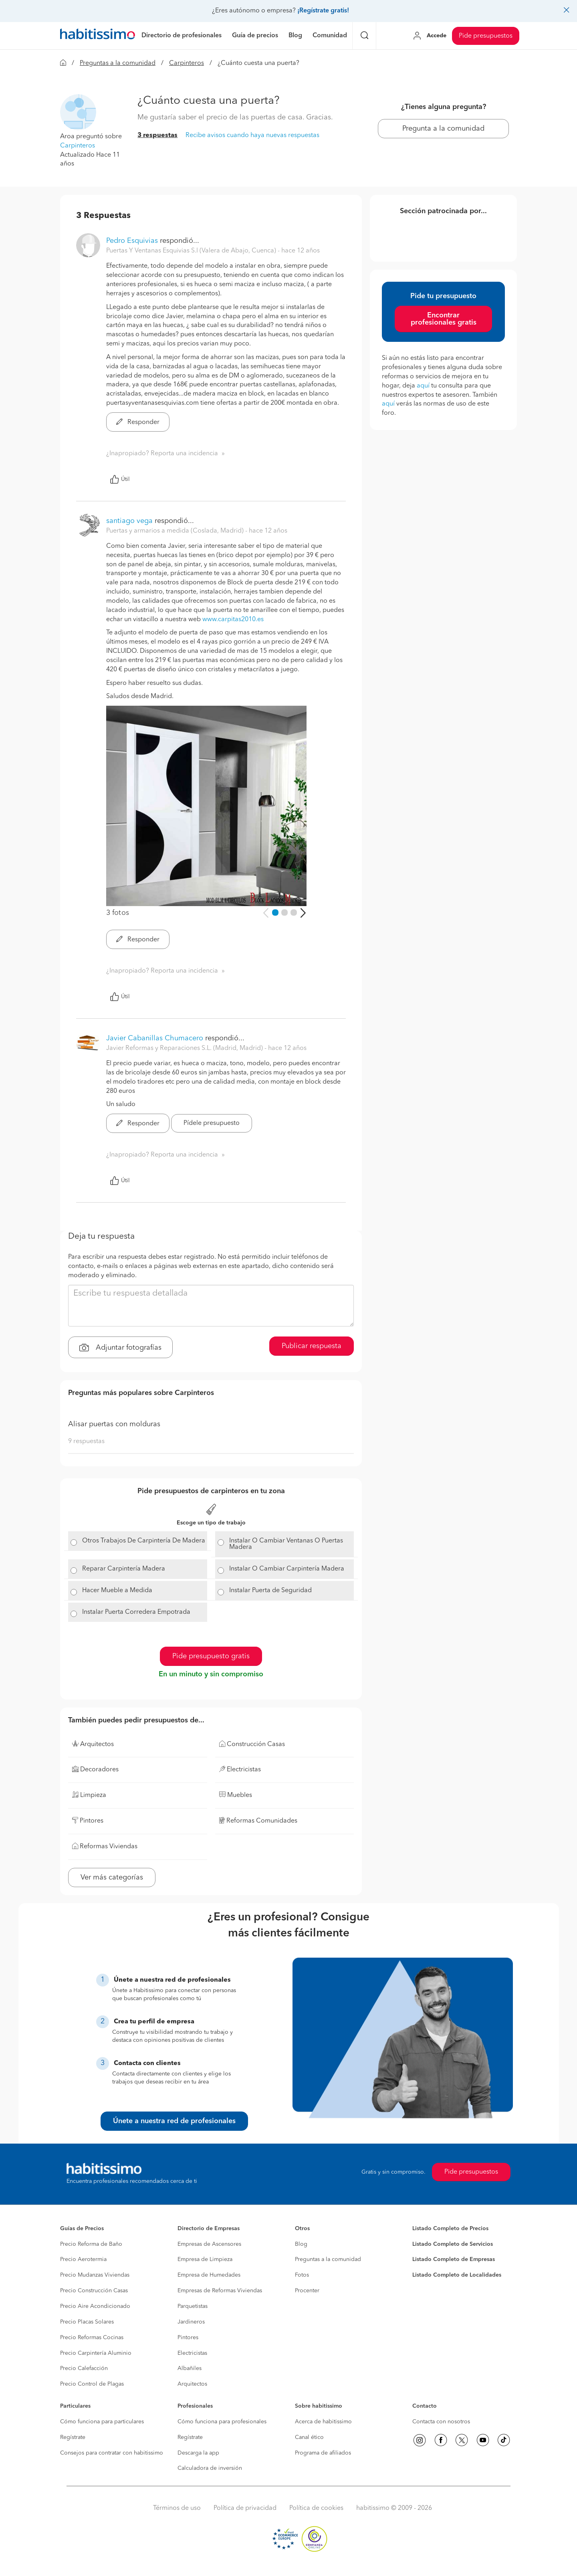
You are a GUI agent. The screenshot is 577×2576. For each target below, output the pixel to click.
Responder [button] (137, 422)
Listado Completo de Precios (450, 2228)
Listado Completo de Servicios (452, 2244)
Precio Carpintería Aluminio (95, 2353)
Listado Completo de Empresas (453, 2259)
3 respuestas (157, 135)
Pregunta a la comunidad (443, 128)
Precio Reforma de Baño (91, 2244)
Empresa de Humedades (209, 2275)
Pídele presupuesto (212, 1123)
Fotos (302, 2275)
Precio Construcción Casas (94, 2290)
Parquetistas (193, 2306)
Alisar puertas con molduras (114, 1424)
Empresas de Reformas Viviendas (220, 2290)
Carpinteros (186, 63)
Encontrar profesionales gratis (443, 319)
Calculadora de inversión (210, 2468)
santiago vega (129, 521)
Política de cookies (316, 2508)
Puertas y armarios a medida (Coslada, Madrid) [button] (175, 531)
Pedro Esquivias (132, 240)
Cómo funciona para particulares (102, 2422)
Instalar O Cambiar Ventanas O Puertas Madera (286, 1544)
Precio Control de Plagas (92, 2384)
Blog (301, 2244)
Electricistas (192, 2353)
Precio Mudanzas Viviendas (94, 2275)
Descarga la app (198, 2453)
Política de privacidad (245, 2508)
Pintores (188, 2337)
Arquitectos (192, 2384)
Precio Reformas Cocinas (91, 2337)
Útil (120, 479)
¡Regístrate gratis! (323, 11)
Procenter (307, 2290)
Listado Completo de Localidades (456, 2275)
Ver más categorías (112, 1877)
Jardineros (191, 2322)
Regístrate (72, 2437)
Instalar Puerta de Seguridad (270, 1590)
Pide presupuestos (485, 36)
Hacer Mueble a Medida (117, 1590)
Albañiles (190, 2368)
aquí (423, 386)
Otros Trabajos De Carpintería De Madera (143, 1541)
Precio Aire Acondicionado (95, 2306)
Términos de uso (177, 2508)
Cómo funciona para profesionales (222, 2422)
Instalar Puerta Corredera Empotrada (136, 1612)
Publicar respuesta (311, 1346)
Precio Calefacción (84, 2368)
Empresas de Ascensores (209, 2244)
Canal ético (309, 2437)
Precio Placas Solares (87, 2322)
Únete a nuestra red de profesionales (174, 2121)
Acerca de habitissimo (323, 2422)
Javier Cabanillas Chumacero (154, 1038)
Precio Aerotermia (83, 2259)
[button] (78, 112)
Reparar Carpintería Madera (123, 1569)
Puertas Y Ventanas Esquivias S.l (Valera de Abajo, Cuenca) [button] (192, 251)
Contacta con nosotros (441, 2422)
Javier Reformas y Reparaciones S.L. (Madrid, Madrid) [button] (185, 1048)
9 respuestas (86, 1441)
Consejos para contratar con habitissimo (111, 2453)
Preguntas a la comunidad (117, 63)
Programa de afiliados (323, 2453)
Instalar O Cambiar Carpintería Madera (286, 1569)
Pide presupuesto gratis (211, 1656)
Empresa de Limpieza (205, 2259)
